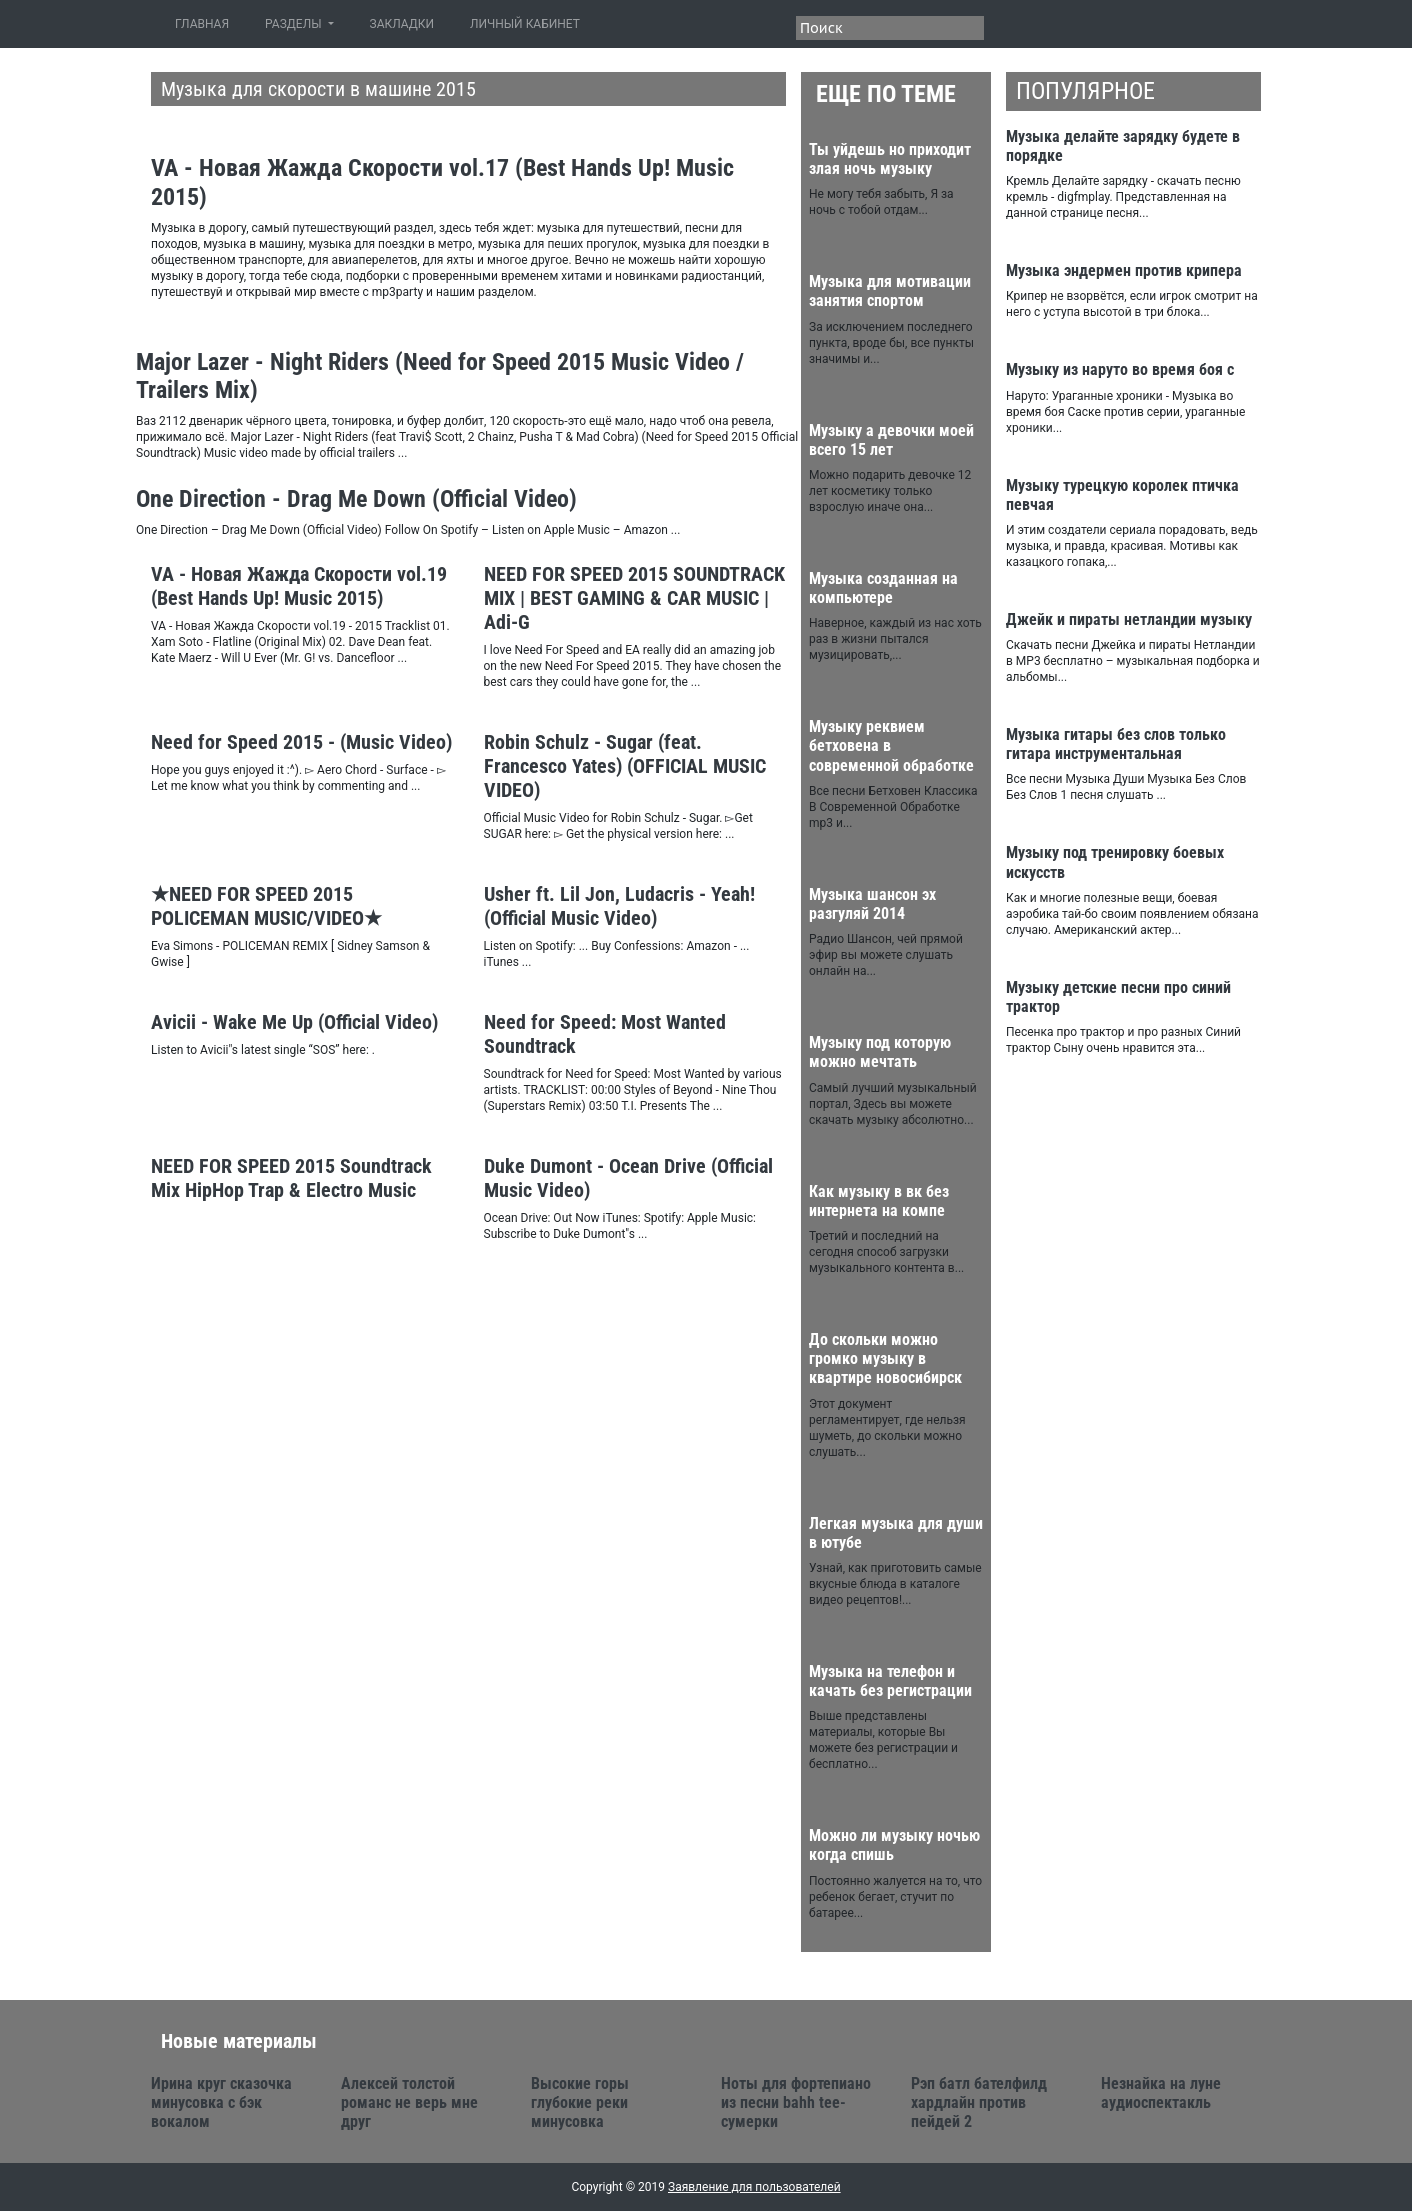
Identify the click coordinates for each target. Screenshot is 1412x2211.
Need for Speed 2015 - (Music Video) (301, 742)
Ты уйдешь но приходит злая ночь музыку (890, 159)
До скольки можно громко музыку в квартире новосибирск (885, 1358)
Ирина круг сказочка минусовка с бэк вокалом (221, 2102)
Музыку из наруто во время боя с (1120, 369)
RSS (1024, 26)
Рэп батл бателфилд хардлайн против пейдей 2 (979, 2102)
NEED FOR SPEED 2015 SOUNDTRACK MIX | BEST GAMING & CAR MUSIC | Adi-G (634, 598)
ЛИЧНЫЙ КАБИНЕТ (525, 24)
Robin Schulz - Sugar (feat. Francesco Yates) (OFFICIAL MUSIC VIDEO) (625, 766)
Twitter (1060, 26)
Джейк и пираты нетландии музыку (1129, 619)
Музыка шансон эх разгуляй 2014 (872, 904)
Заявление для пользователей (754, 2187)
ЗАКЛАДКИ (402, 24)
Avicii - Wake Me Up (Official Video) (294, 1022)
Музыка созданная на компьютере (883, 588)
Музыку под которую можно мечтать (880, 1052)
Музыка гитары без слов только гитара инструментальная (1116, 744)
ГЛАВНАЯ (206, 23)
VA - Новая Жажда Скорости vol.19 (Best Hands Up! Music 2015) (299, 586)
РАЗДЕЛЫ (294, 24)
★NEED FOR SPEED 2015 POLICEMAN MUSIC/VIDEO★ (266, 906)
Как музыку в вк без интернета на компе (879, 1201)
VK (1132, 26)
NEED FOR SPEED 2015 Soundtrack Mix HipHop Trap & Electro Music (291, 1178)
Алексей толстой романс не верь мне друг (409, 2102)
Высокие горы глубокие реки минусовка (580, 2102)
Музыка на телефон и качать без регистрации (890, 1681)
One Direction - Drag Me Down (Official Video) (356, 499)
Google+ (1168, 26)
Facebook (1096, 26)
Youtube (1204, 26)
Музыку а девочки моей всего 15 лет (891, 440)
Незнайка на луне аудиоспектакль (1161, 2093)
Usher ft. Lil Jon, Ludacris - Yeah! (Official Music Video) (619, 906)
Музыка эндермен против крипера (1124, 270)
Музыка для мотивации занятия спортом (890, 291)
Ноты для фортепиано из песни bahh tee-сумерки (796, 2102)
